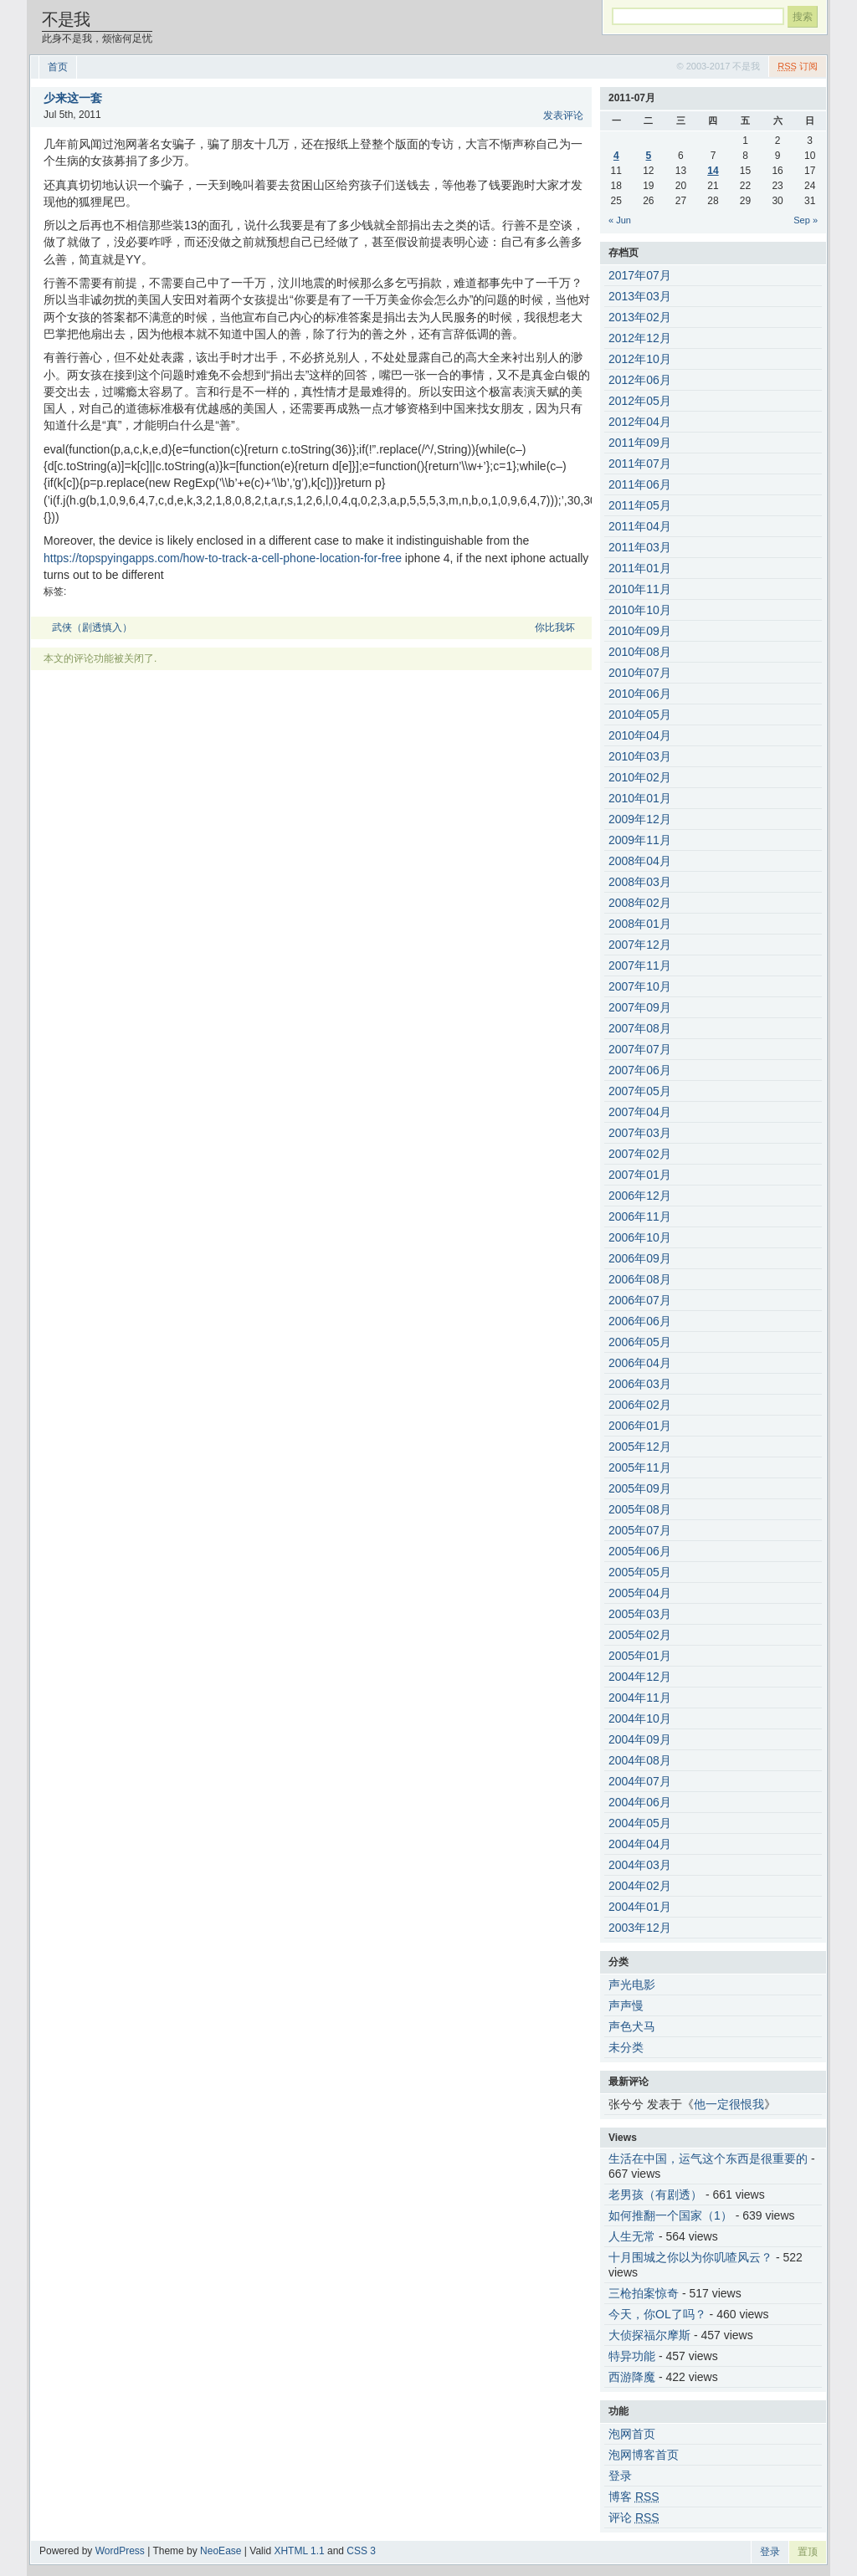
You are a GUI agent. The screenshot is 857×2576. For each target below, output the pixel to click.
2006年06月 (639, 1321)
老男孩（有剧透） (655, 2194)
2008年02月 (639, 902)
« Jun (619, 220)
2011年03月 (639, 547)
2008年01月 (639, 923)
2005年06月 (639, 1551)
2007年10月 (639, 986)
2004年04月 (639, 1844)
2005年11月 (639, 1467)
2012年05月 (639, 400)
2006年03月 (639, 1383)
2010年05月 (639, 714)
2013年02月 (639, 317)
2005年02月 (639, 1634)
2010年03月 (639, 756)
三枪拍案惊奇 (643, 2293)
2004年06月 (639, 1802)
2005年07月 (639, 1530)
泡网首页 (631, 2433)
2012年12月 (639, 338)
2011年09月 (639, 442)
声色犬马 (631, 2026)
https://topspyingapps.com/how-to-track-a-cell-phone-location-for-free (223, 558)
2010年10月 (639, 610)
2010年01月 (639, 798)
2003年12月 (639, 1927)
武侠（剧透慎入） (92, 627)
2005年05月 (639, 1572)
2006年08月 (639, 1279)
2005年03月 (639, 1614)
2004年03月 (639, 1865)
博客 (633, 2496)
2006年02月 (639, 1404)
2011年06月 (639, 484)
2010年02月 (639, 777)
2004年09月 (639, 1739)
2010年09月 (639, 631)
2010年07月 (639, 672)
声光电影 (631, 1984)
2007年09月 (639, 1007)
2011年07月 (639, 463)
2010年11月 (639, 589)
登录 (620, 2475)
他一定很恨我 (729, 2104)
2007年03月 (639, 1132)
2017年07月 (639, 275)
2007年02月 (639, 1153)
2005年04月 (639, 1593)
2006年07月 (639, 1300)
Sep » (805, 220)
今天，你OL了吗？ (657, 2314)
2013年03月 (639, 296)
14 (712, 171)
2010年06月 (639, 693)
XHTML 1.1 (299, 2551)
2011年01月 (639, 568)
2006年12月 (639, 1195)
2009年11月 (639, 840)
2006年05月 (639, 1342)
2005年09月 (639, 1488)
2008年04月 (639, 861)
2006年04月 (639, 1363)
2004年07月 (639, 1781)
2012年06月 (639, 380)
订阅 (797, 66)
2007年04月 (639, 1112)
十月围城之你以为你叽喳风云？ (690, 2257)
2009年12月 (639, 819)
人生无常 (631, 2236)
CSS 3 (361, 2551)
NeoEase (220, 2551)
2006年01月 (639, 1425)
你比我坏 (555, 627)
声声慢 (626, 2005)
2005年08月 (639, 1509)
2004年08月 (639, 1760)
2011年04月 (639, 526)
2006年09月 (639, 1258)
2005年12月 (639, 1446)
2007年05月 (639, 1091)
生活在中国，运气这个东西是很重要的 (708, 2158)
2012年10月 (639, 359)
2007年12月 (639, 944)
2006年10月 (639, 1237)
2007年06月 (639, 1070)
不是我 (66, 19)
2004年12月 (639, 1676)
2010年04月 (639, 735)
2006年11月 (639, 1216)
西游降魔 (631, 2377)
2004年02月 (639, 1885)
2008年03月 (639, 882)
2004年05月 (639, 1823)
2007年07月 (639, 1049)
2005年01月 (639, 1655)
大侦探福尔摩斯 (649, 2335)
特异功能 (631, 2356)
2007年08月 (639, 1028)
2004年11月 (639, 1697)
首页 (58, 67)
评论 (633, 2517)
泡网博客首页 (643, 2454)
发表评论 (563, 115)
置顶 (808, 2552)
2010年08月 (639, 651)
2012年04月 (639, 421)
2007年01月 (639, 1174)
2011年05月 (639, 505)
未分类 (626, 2047)
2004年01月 (639, 1906)
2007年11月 (639, 965)
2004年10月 (639, 1718)
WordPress (120, 2551)
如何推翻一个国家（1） (670, 2215)
